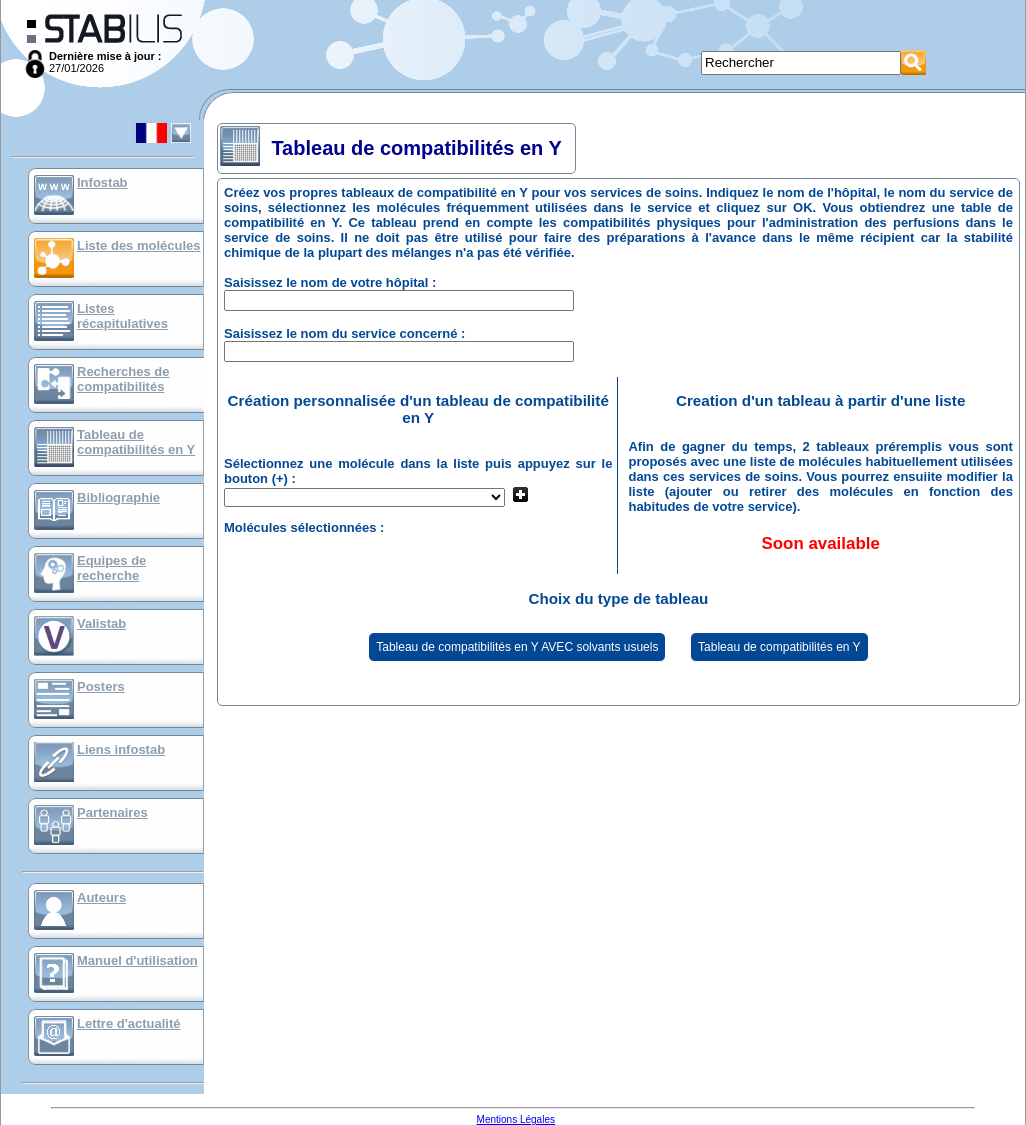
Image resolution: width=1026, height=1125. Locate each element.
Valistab (101, 623)
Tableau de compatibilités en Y (136, 442)
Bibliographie (118, 497)
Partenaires (112, 812)
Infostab (102, 182)
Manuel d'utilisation (137, 960)
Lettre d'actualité (129, 1023)
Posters (101, 686)
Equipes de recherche (111, 568)
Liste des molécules (139, 245)
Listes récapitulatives (122, 316)
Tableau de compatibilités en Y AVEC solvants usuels (517, 647)
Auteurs (101, 897)
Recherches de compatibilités (123, 379)
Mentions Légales (516, 1119)
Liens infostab (121, 749)
